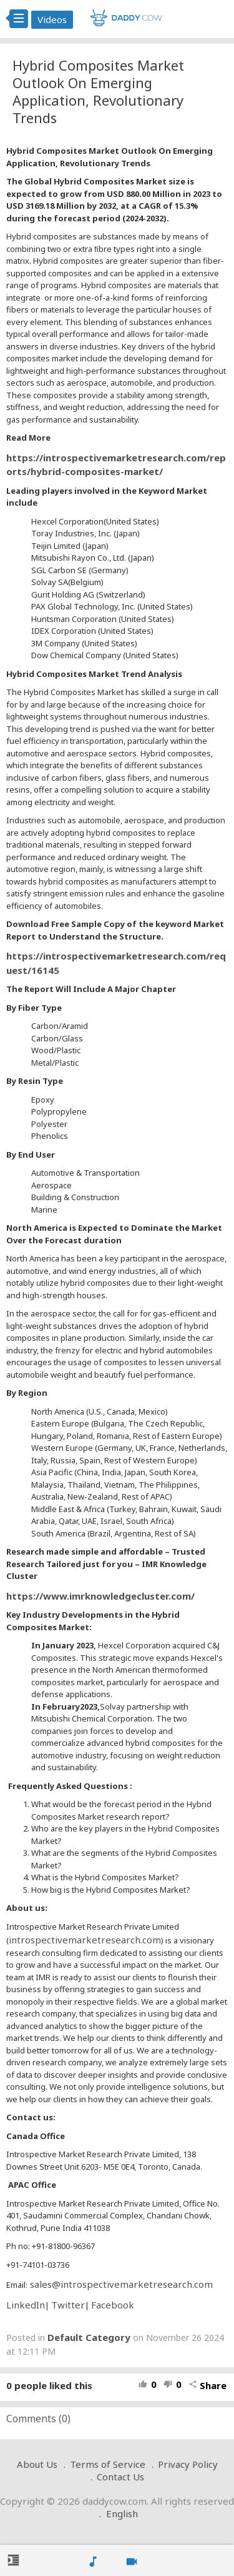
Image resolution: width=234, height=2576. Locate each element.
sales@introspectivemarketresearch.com (120, 2284)
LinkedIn (25, 2304)
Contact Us (120, 2476)
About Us (37, 2464)
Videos (52, 19)
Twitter (68, 2304)
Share (207, 2385)
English (122, 2513)
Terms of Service (107, 2464)
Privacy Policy (188, 2464)
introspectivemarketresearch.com (85, 1939)
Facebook (112, 2304)
